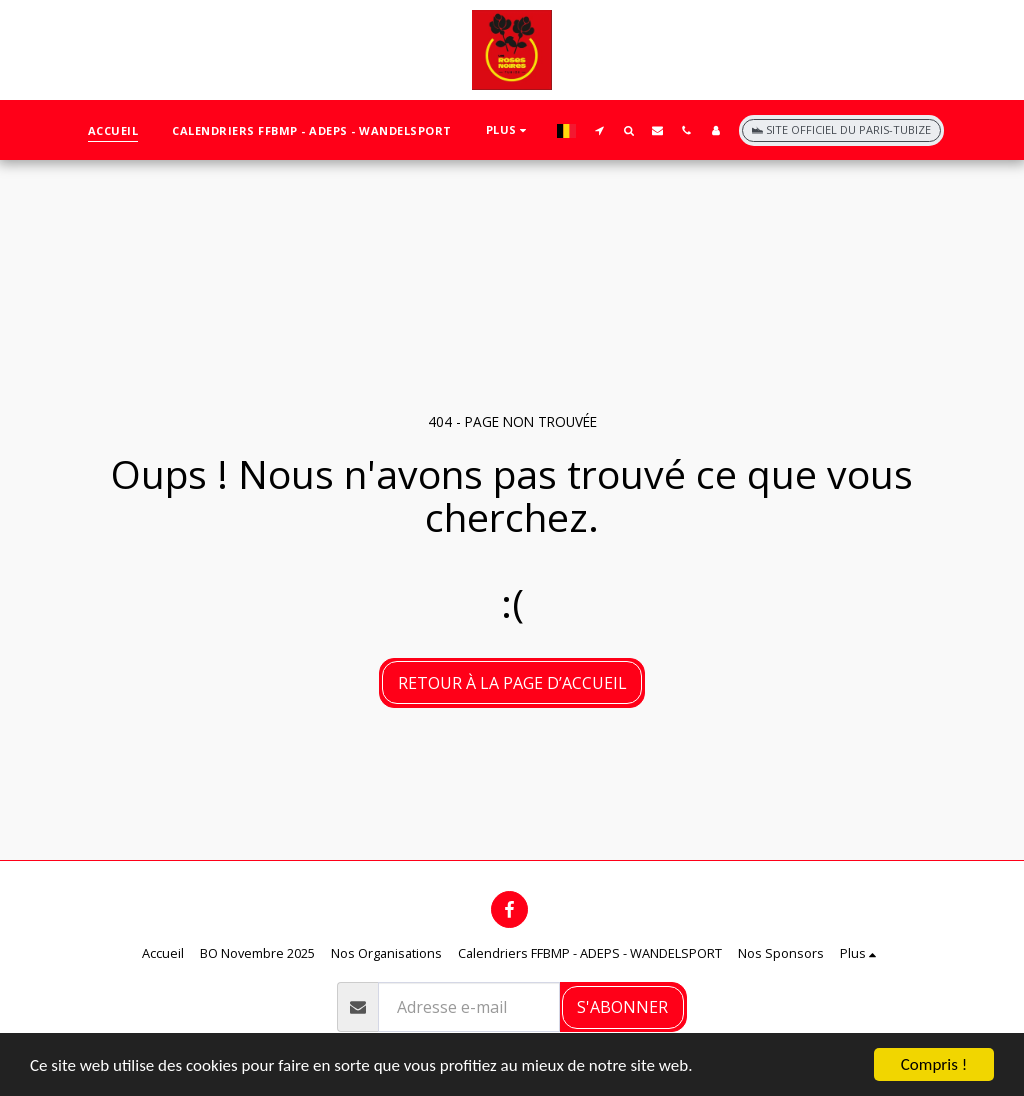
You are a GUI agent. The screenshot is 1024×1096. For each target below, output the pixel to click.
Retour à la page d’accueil (512, 683)
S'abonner (622, 1007)
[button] (599, 130)
